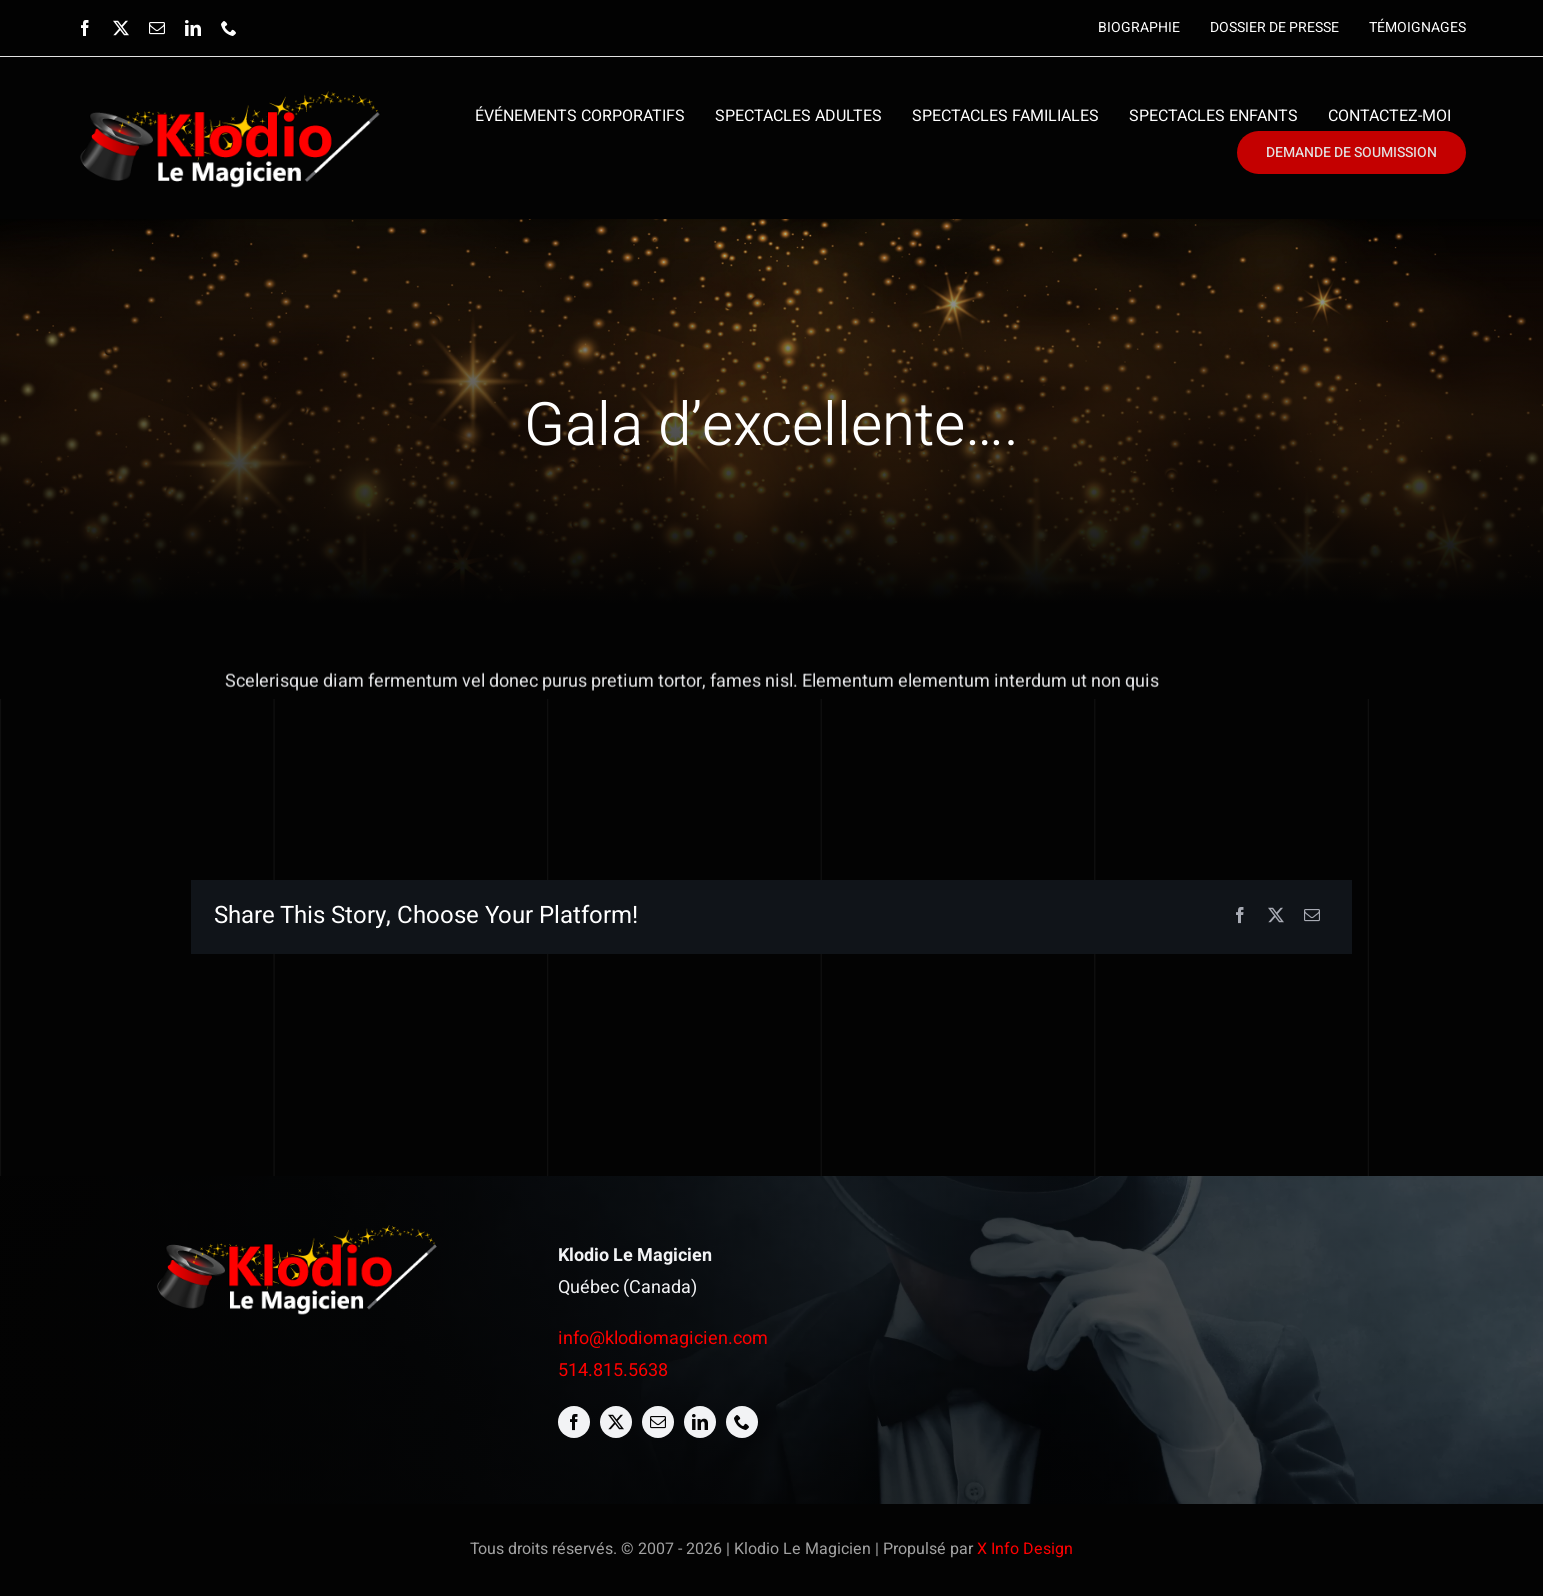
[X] (1276, 916)
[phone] (229, 28)
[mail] (157, 28)
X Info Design (1025, 1549)
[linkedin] (193, 28)
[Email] (1312, 916)
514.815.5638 (613, 1370)
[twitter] (121, 28)
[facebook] (85, 28)
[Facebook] (1240, 916)
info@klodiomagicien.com (663, 1338)
